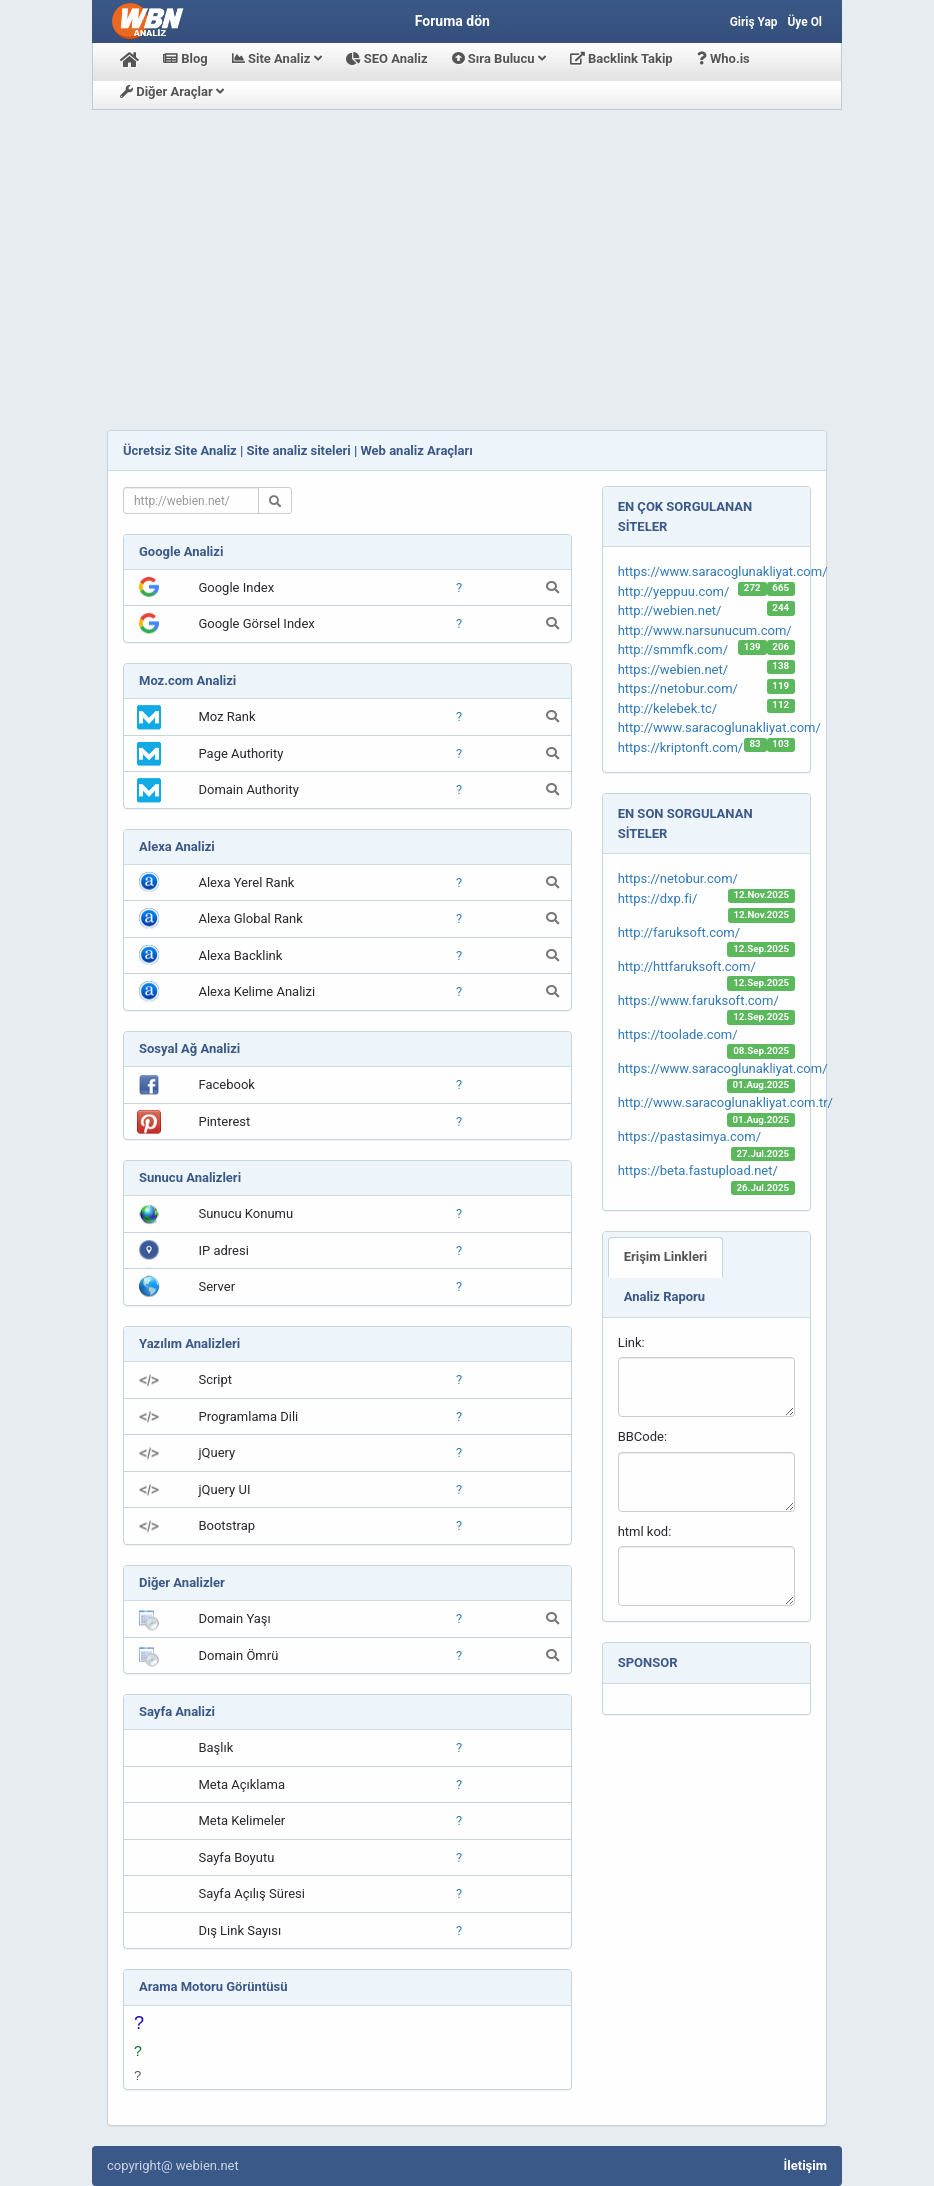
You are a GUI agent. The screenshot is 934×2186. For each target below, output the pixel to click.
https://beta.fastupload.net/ (698, 1170)
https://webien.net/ (673, 669)
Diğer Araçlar (172, 91)
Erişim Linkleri (666, 1256)
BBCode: (642, 1436)
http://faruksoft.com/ (679, 932)
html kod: (645, 1531)
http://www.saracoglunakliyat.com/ (719, 727)
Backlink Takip (621, 58)
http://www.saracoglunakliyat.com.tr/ (725, 1102)
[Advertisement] (467, 270)
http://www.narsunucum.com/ (705, 630)
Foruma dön (452, 21)
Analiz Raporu (664, 1296)
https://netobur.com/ (678, 688)
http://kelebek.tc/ (667, 708)
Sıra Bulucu (499, 58)
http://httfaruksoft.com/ (687, 966)
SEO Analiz (387, 58)
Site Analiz (277, 58)
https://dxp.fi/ (658, 898)
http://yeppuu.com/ (674, 591)
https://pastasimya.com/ (689, 1136)
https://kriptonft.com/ (681, 747)
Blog (185, 58)
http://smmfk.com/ (673, 649)
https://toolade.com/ (678, 1034)
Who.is (723, 58)
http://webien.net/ (670, 610)
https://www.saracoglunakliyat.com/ (723, 571)
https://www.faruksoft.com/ (698, 1000)
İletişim (805, 2165)
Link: (631, 1342)
